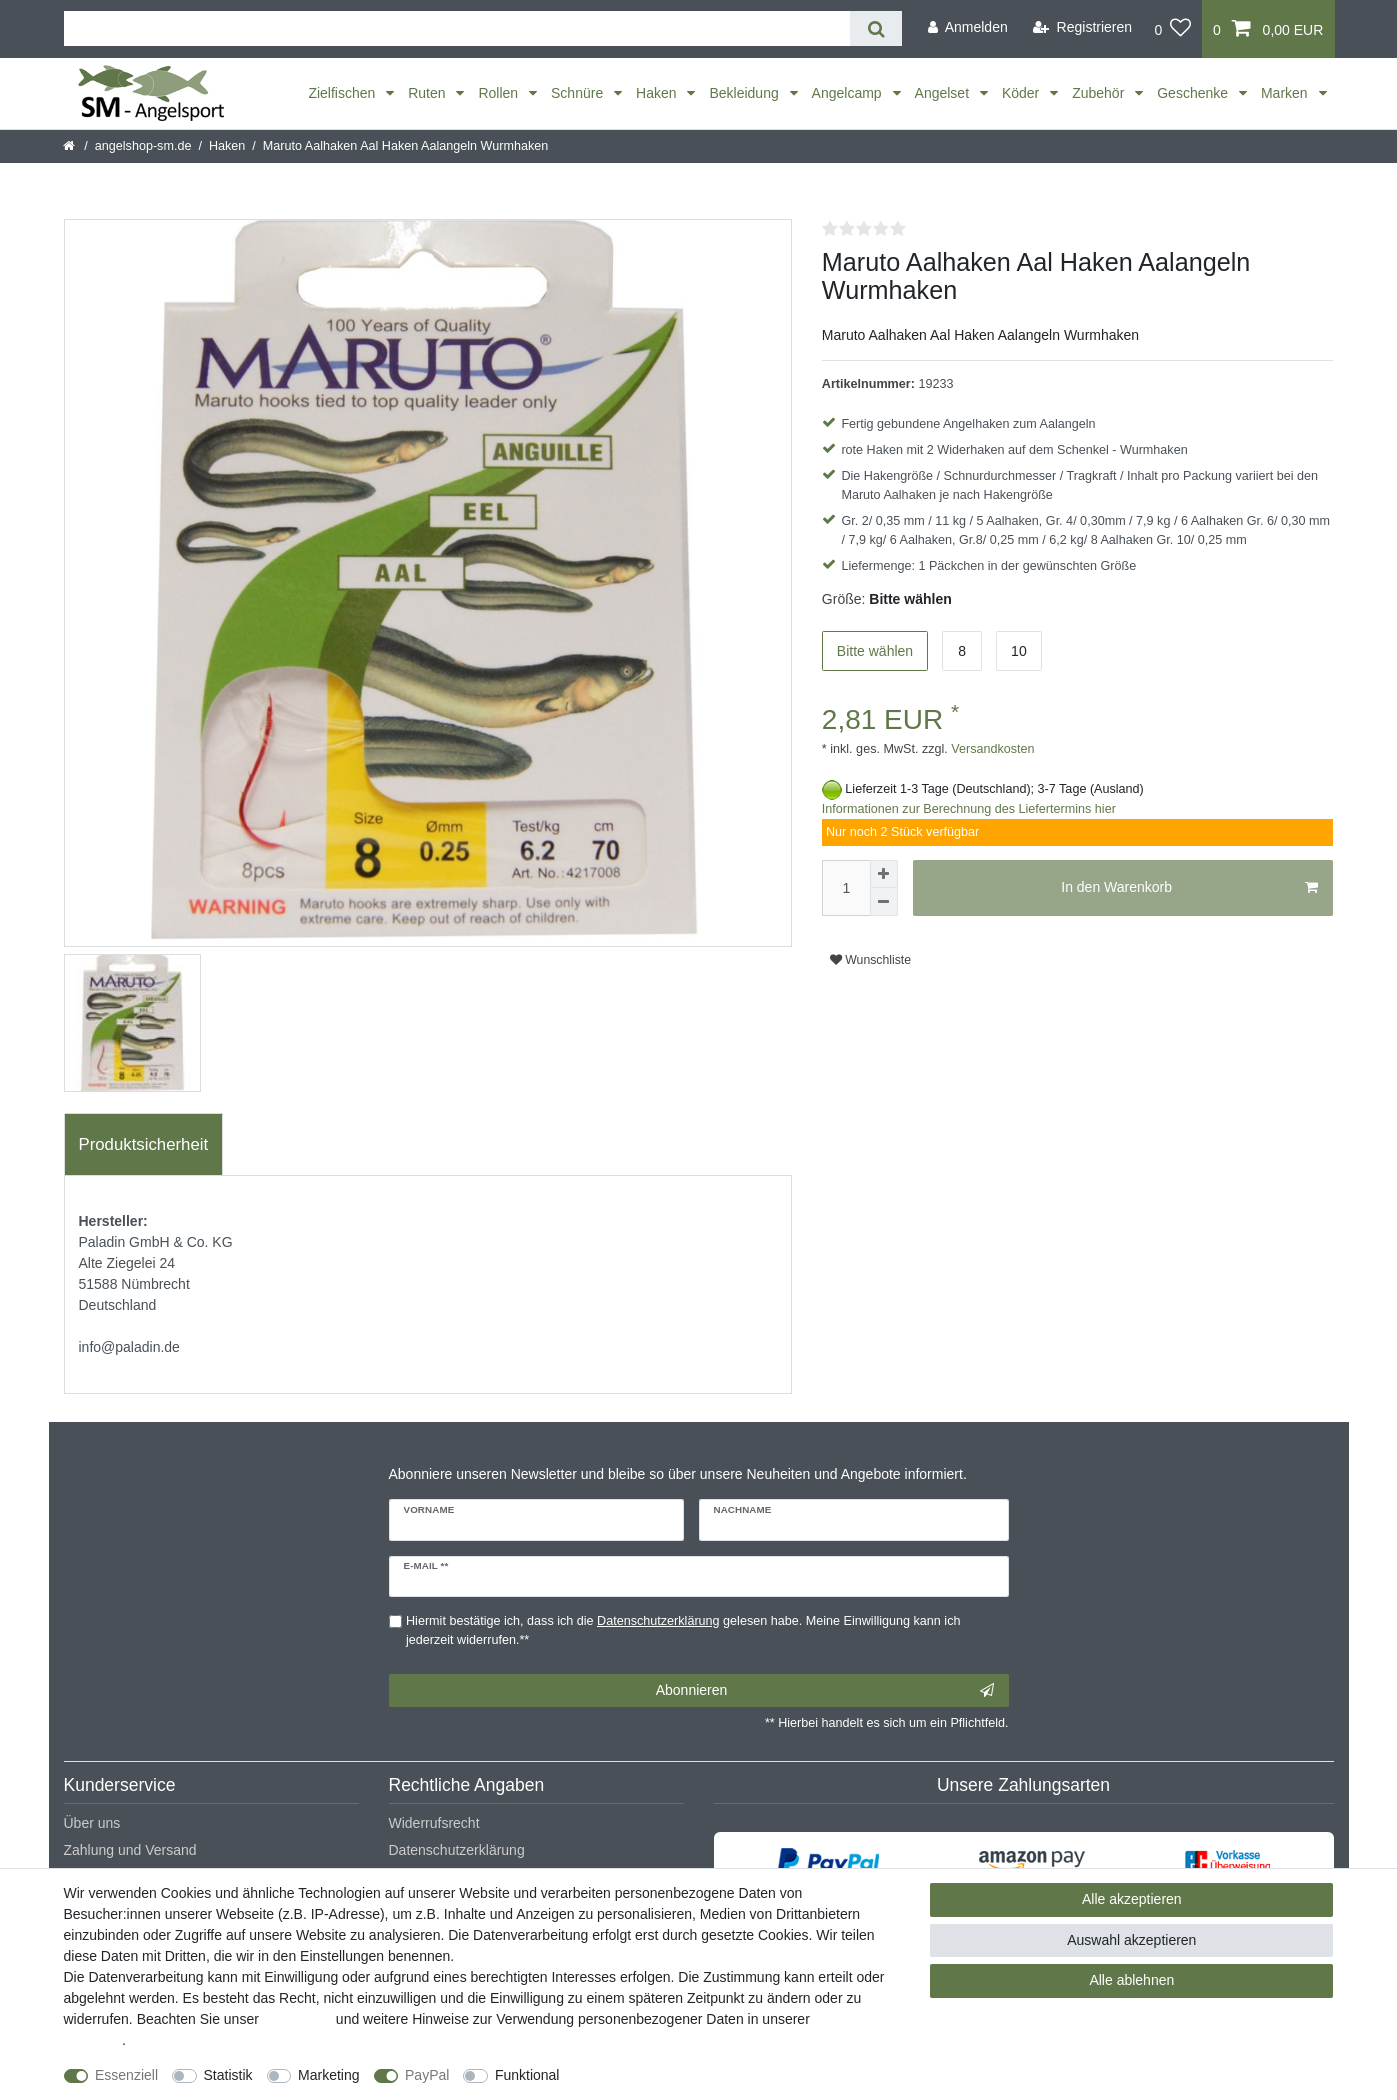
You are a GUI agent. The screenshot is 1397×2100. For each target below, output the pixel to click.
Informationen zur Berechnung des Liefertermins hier (969, 809)
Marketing (328, 2075)
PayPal (427, 2075)
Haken (658, 93)
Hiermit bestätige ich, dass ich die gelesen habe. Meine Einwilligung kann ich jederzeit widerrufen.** (683, 1630)
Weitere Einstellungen (645, 2075)
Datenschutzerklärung (457, 1850)
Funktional (527, 2075)
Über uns (92, 1823)
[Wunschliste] (1172, 29)
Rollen (500, 93)
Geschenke (1194, 93)
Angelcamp (849, 93)
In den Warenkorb (1189, 888)
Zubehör (1100, 93)
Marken (1286, 93)
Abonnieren (825, 1691)
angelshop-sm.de (143, 146)
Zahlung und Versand (130, 1850)
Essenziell (126, 2075)
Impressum (297, 2019)
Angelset (944, 93)
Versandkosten (991, 749)
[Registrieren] (1082, 27)
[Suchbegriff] (457, 28)
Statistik (228, 2075)
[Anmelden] (968, 27)
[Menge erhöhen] (884, 874)
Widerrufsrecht (434, 1823)
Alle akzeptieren (1132, 1899)
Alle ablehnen (1131, 1980)
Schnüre (579, 93)
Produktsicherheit (144, 1144)
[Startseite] (70, 146)
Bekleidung (745, 93)
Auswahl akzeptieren (1131, 1940)
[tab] (144, 1145)
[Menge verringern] (884, 902)
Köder (1022, 93)
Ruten (428, 93)
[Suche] (875, 28)
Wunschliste (870, 960)
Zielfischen (343, 93)
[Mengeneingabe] (846, 888)
